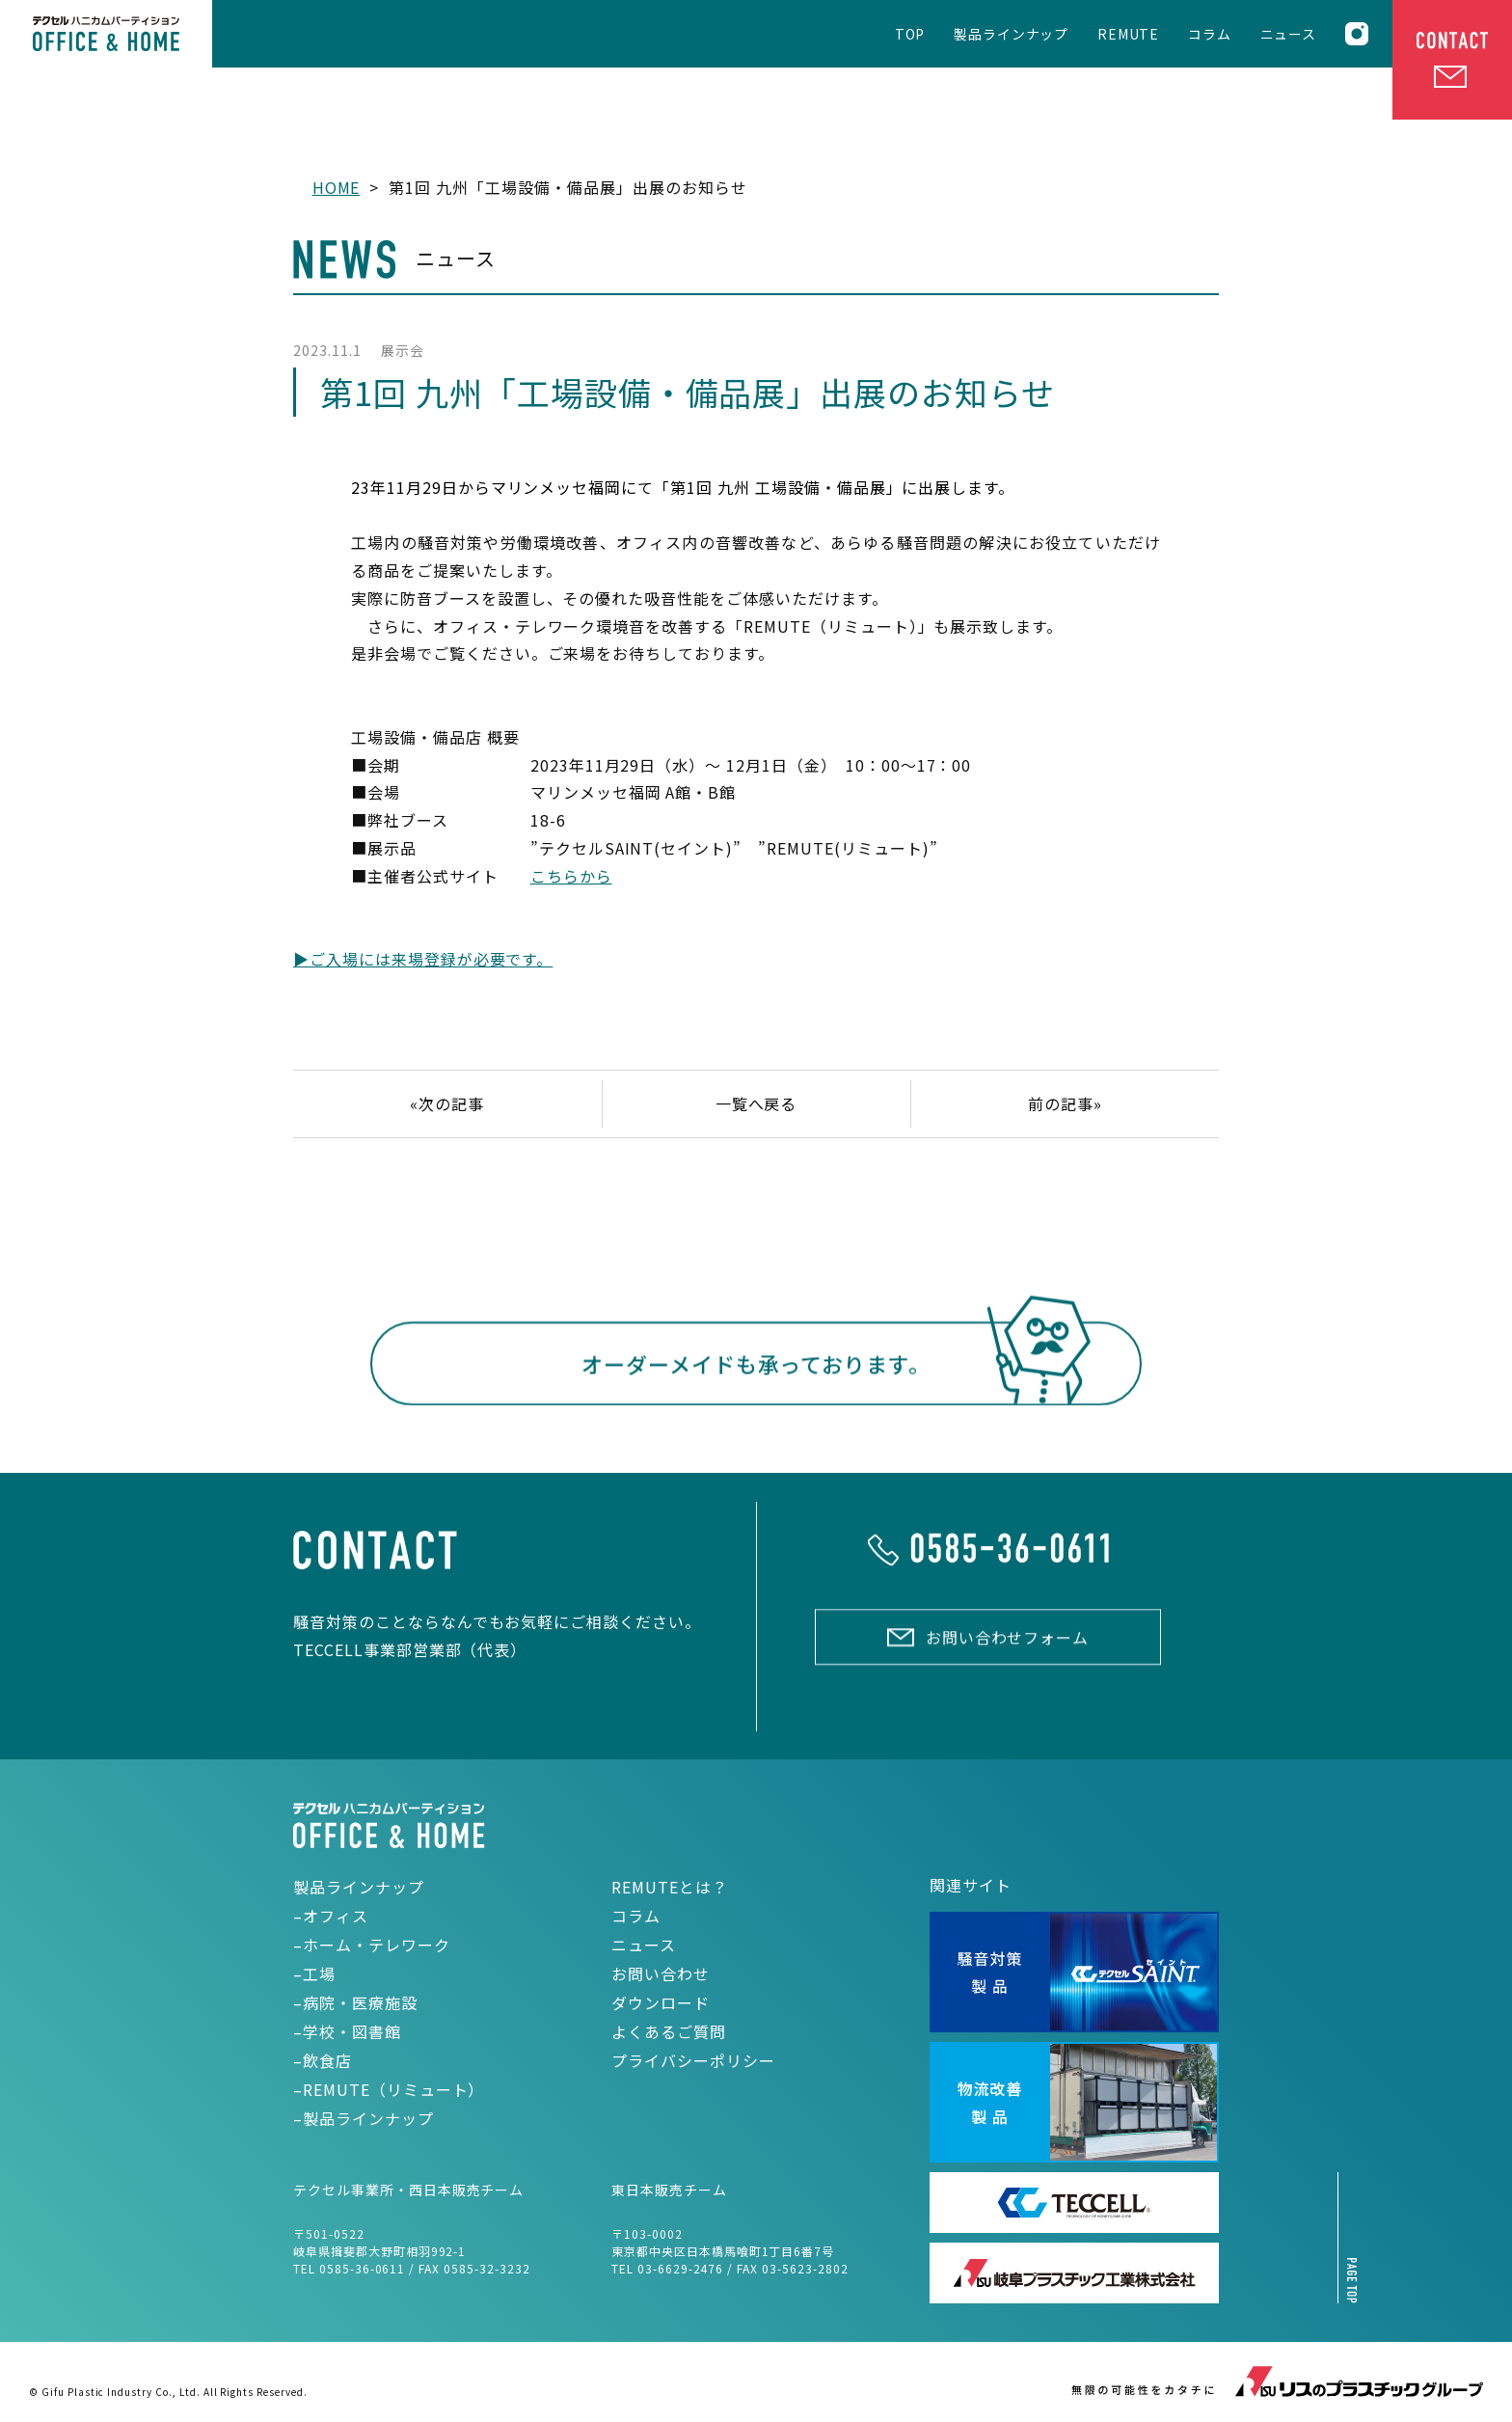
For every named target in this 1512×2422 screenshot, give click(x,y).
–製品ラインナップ (363, 2118)
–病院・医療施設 (355, 2002)
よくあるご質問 (668, 2031)
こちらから (571, 875)
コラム (1209, 34)
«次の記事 (447, 1103)
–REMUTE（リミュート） (388, 2089)
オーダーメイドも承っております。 (756, 1367)
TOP (910, 34)
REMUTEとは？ (669, 1886)
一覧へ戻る (756, 1103)
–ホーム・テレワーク (371, 1944)
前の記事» (1065, 1103)
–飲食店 (322, 2060)
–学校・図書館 (347, 2031)
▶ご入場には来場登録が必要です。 (423, 958)
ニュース (1288, 34)
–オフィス (330, 1915)
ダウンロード (660, 2002)
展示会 (402, 350)
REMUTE (1128, 34)
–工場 (314, 1973)
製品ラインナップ (1011, 34)
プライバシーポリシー (693, 2060)
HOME (336, 187)
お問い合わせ (660, 1973)
